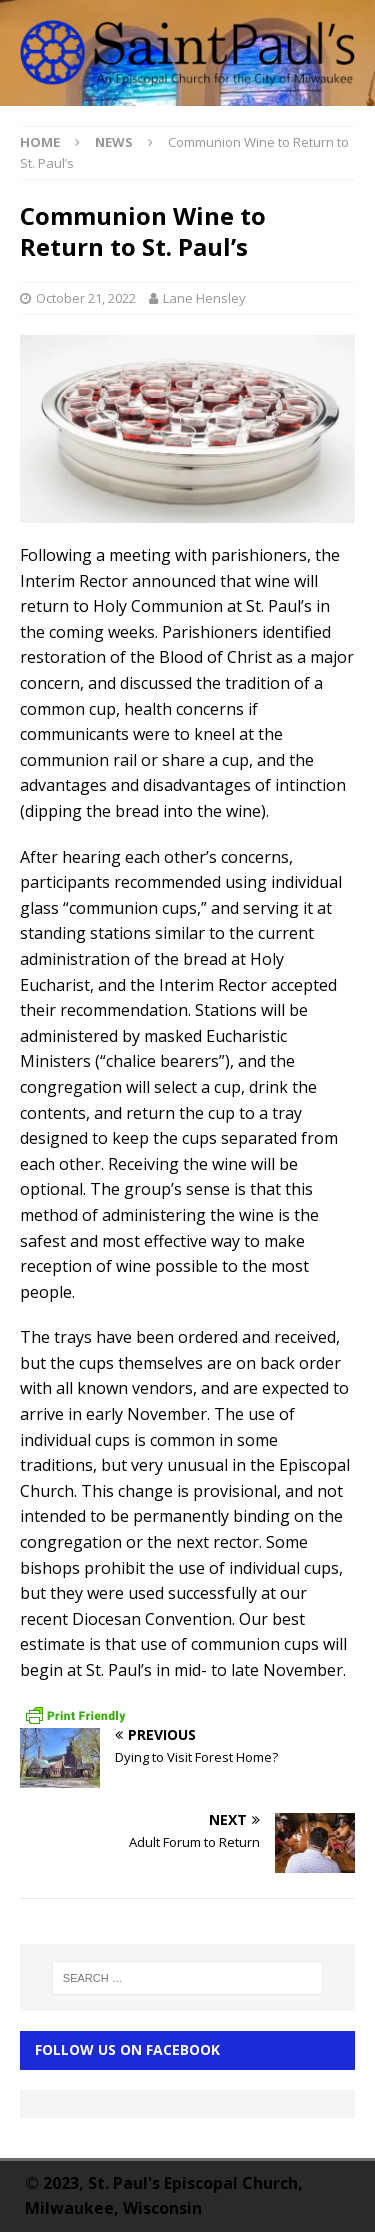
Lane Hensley (204, 298)
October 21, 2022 (86, 298)
